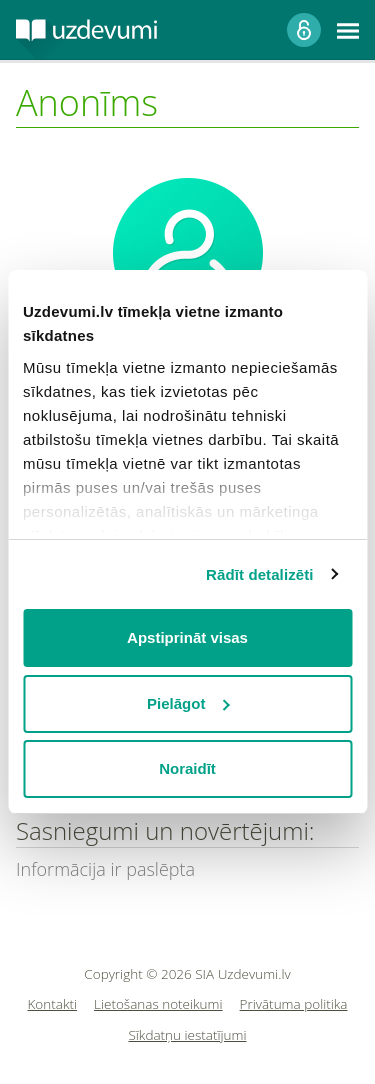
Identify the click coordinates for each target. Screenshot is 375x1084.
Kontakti (53, 1004)
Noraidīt (187, 768)
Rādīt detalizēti (259, 574)
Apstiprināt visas (187, 637)
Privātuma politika (294, 1004)
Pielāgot (188, 703)
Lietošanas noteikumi (158, 1004)
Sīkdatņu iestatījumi (187, 1035)
